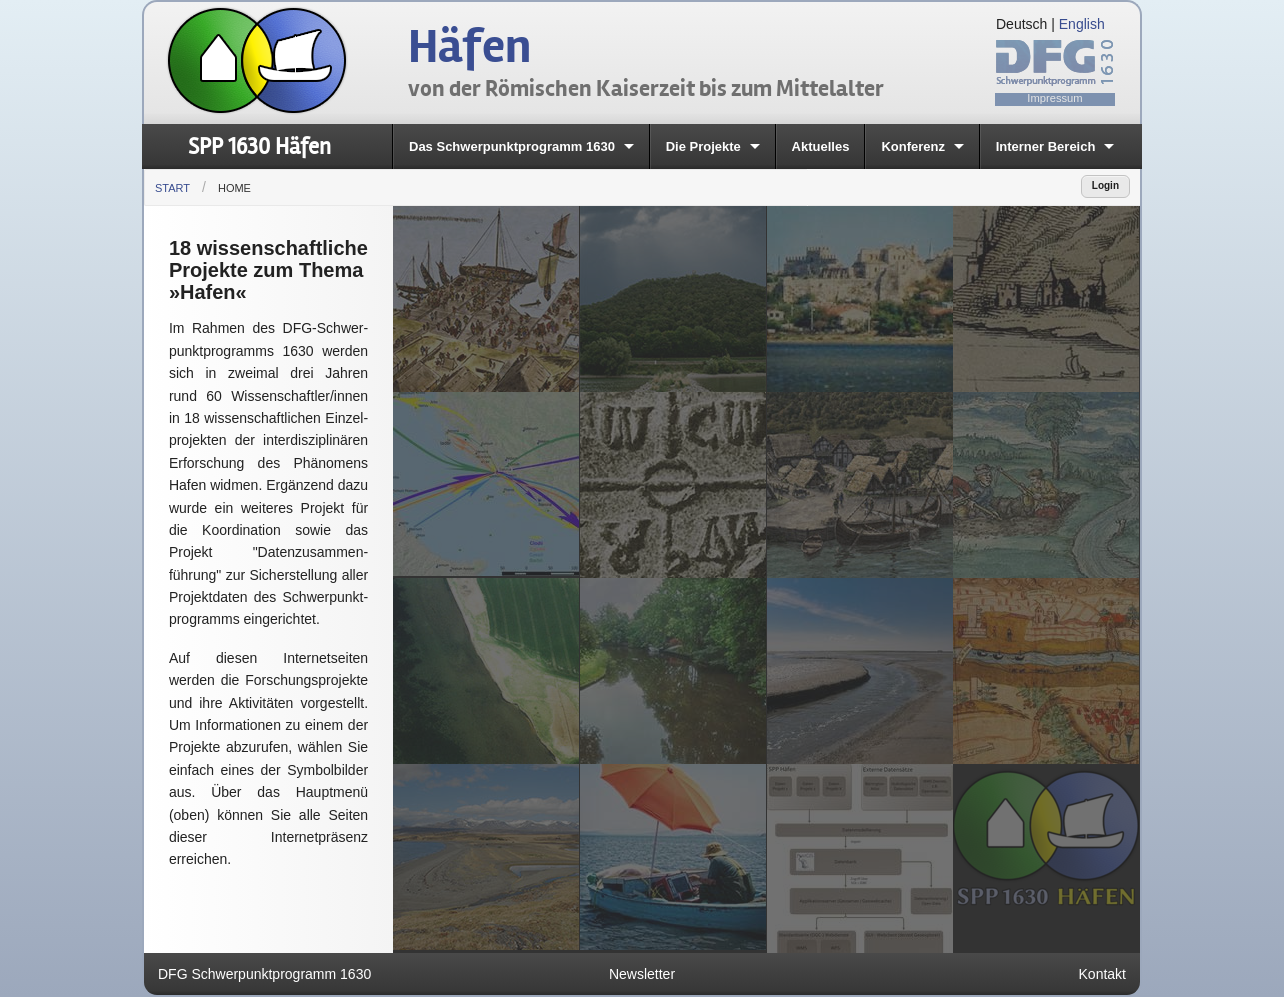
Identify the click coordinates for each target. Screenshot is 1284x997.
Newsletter (642, 974)
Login (1105, 185)
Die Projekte (703, 146)
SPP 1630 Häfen (259, 146)
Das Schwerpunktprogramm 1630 (512, 146)
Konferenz (913, 146)
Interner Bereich (1046, 146)
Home (234, 188)
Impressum (1054, 98)
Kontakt (1102, 974)
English (1082, 24)
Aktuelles (821, 146)
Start (172, 188)
